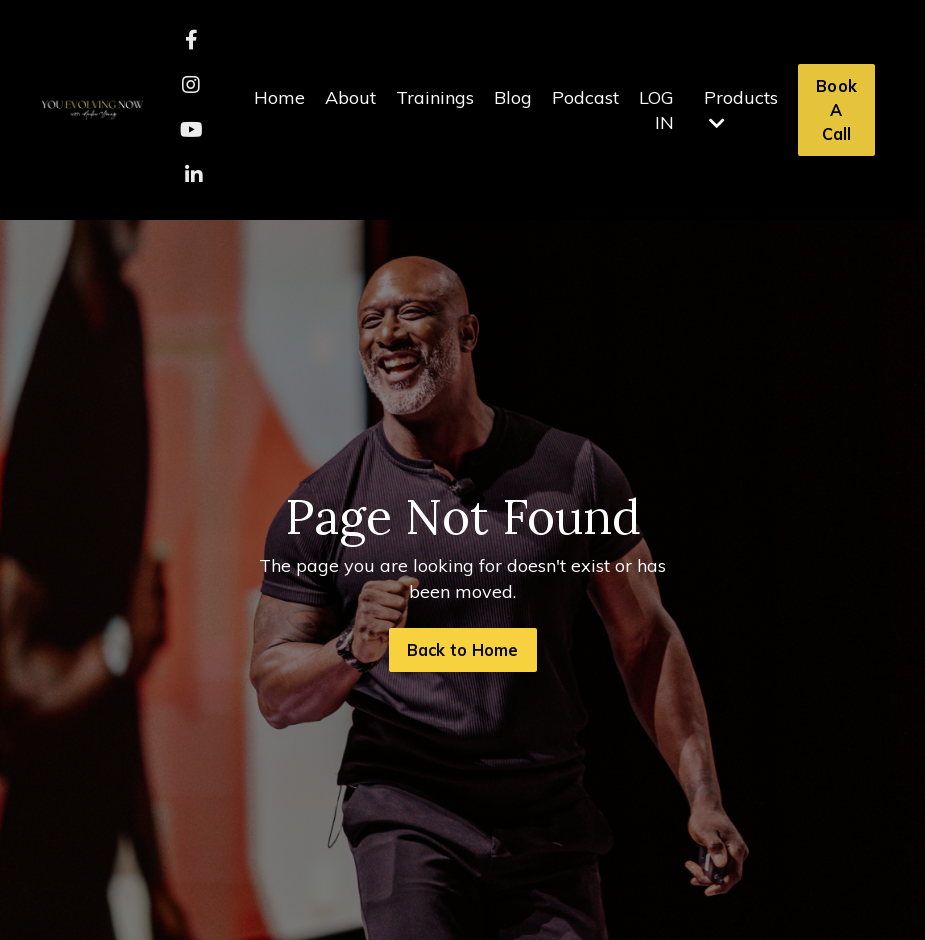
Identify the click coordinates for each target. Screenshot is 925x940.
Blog (513, 97)
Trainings (435, 97)
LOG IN (656, 110)
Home (279, 97)
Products (741, 109)
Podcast (585, 97)
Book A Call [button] (836, 110)
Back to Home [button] (463, 650)
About (350, 97)
